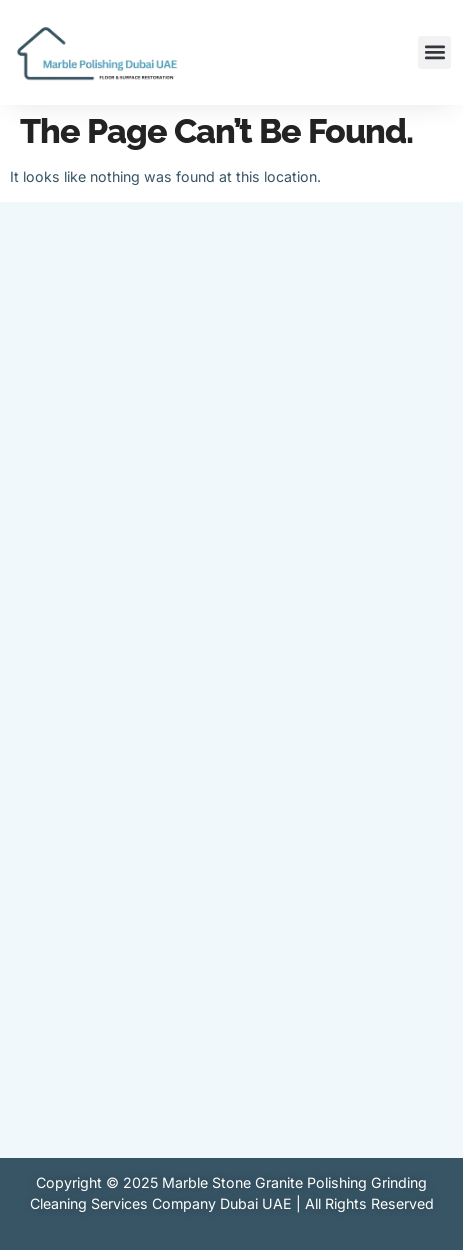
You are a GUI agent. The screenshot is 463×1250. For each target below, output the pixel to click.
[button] (434, 52)
